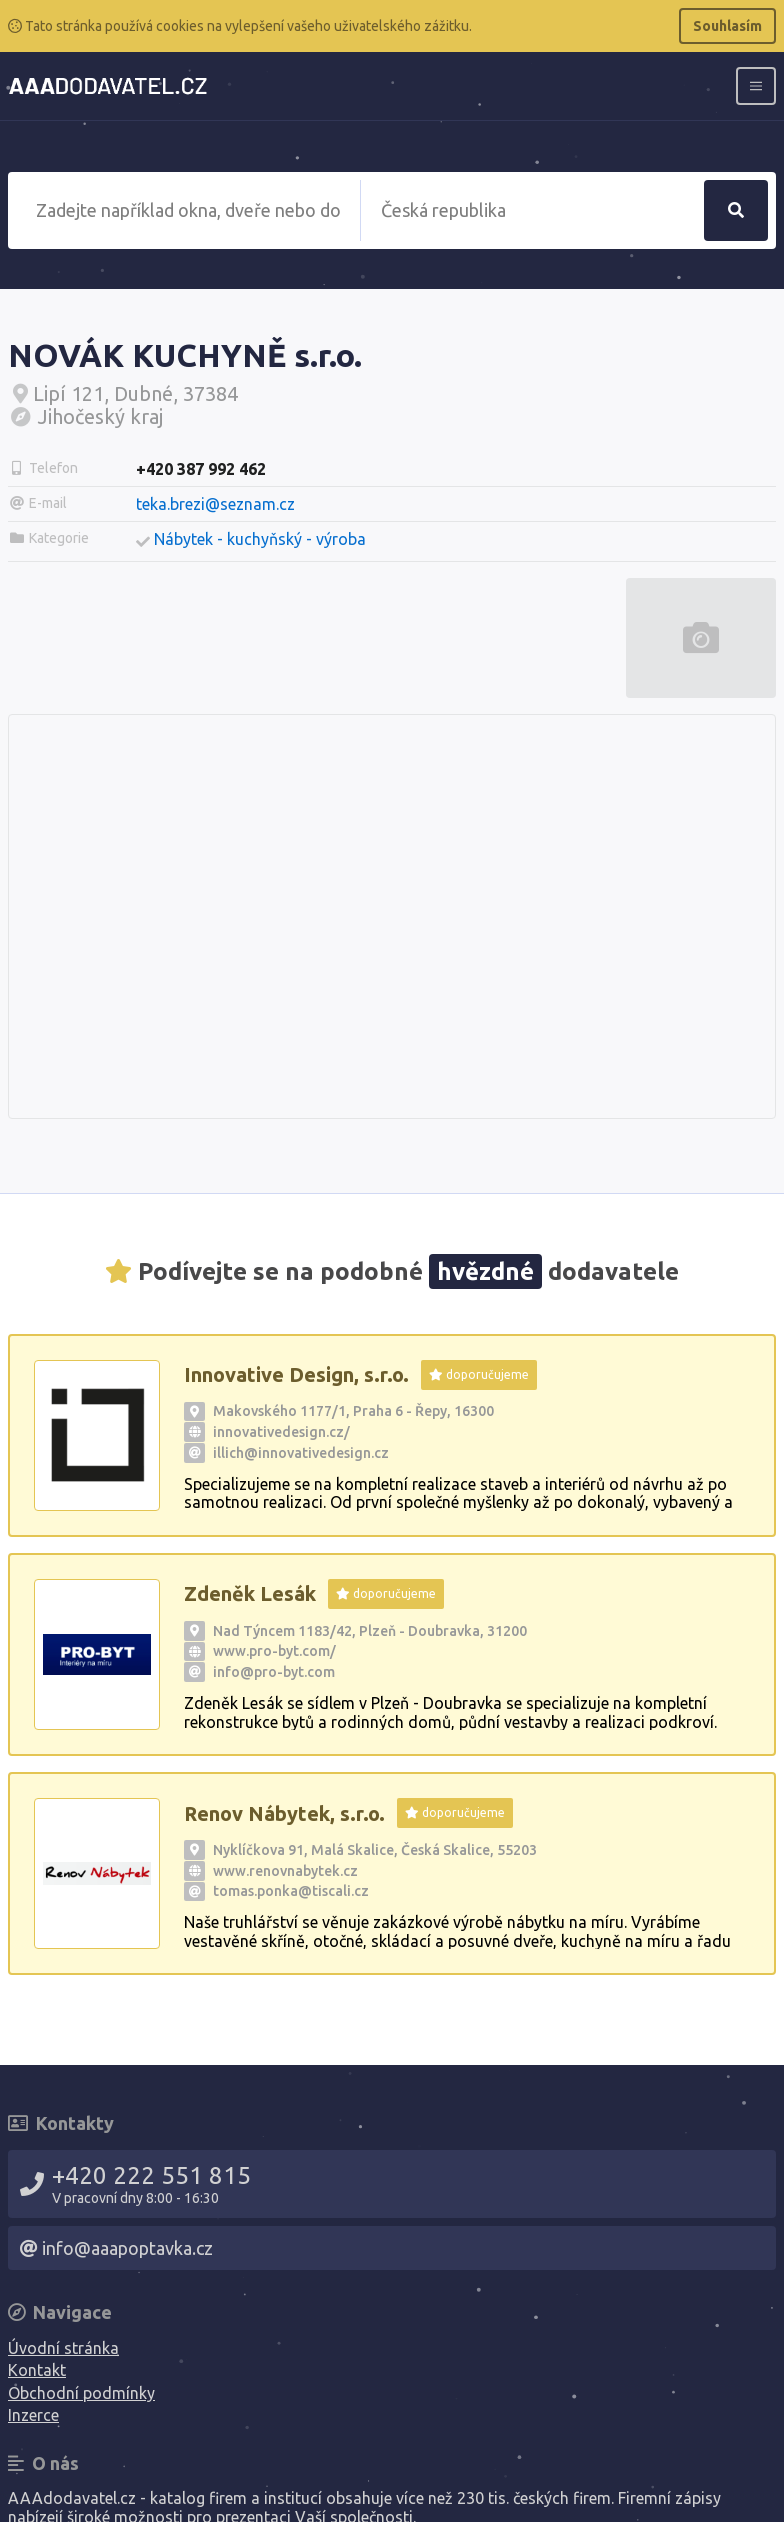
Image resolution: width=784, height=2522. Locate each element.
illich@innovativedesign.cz (301, 1453)
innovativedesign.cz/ (281, 1432)
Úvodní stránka (63, 2348)
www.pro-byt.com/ (274, 1651)
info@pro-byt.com (274, 1672)
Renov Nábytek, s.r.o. (284, 1813)
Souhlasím (727, 26)
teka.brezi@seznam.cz (215, 504)
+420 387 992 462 (201, 469)
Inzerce (33, 2415)
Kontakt (37, 2370)
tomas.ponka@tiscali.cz (291, 1891)
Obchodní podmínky (81, 2393)
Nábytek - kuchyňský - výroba (260, 539)
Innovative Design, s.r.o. (296, 1374)
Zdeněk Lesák (250, 1593)
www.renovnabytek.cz (285, 1871)
